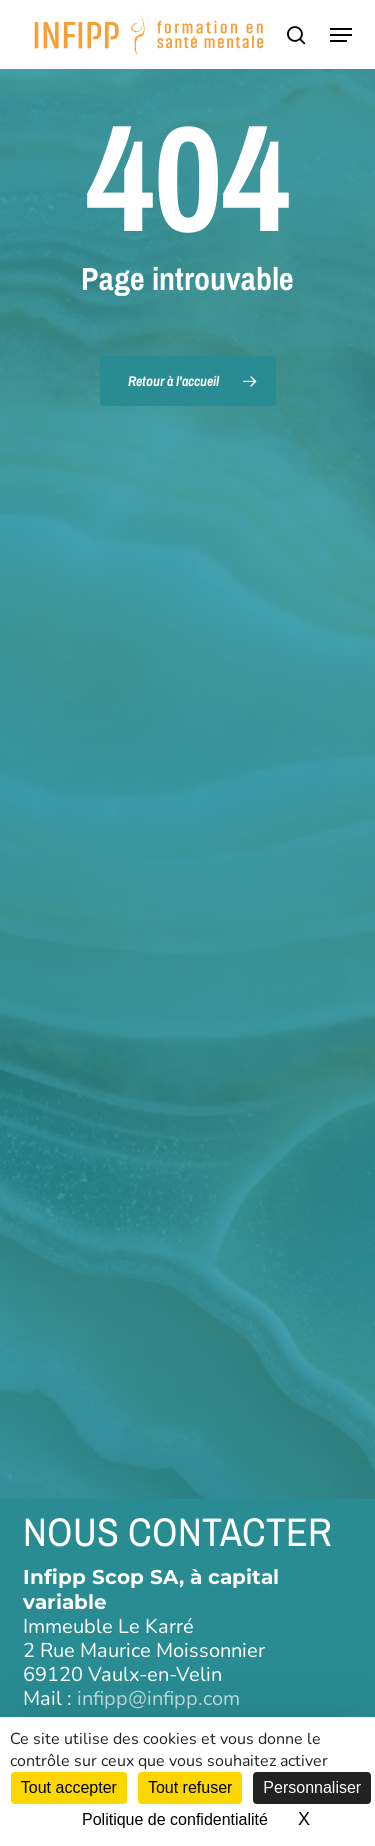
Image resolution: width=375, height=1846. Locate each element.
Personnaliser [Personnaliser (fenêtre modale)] (312, 1787)
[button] (341, 35)
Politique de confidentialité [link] (175, 1819)
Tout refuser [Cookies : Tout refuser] (190, 1787)
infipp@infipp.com (158, 1698)
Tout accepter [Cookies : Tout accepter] (69, 1787)
